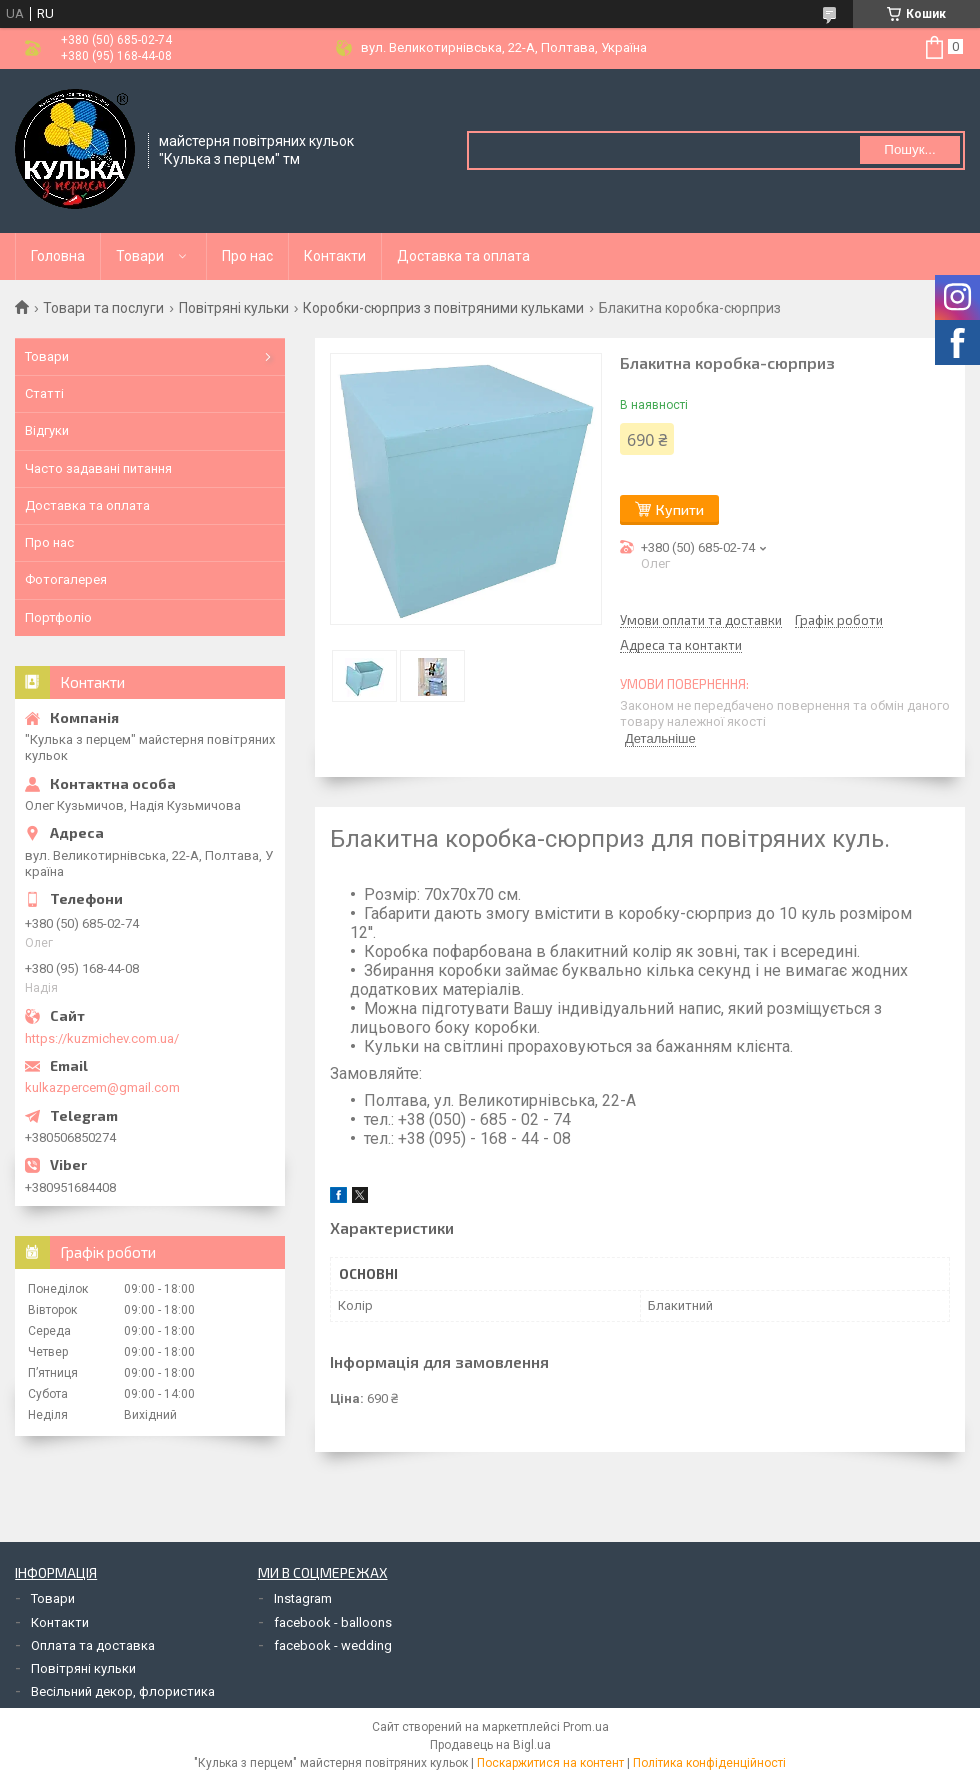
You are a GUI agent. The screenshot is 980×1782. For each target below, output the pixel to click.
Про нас (247, 256)
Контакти (335, 256)
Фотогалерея (66, 579)
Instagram (303, 1598)
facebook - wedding (333, 1645)
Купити (680, 509)
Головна (58, 256)
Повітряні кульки (234, 308)
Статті (44, 393)
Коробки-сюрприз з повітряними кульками (443, 308)
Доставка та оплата (463, 256)
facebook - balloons (333, 1622)
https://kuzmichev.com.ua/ (102, 1038)
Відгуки (47, 430)
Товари (140, 256)
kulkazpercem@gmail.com (102, 1087)
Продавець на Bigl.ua (490, 1745)
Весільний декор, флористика (123, 1691)
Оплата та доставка (93, 1645)
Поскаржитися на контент (550, 1763)
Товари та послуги (103, 308)
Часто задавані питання (98, 468)
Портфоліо (58, 617)
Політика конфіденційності (709, 1763)
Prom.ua (586, 1727)
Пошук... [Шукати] (909, 149)
